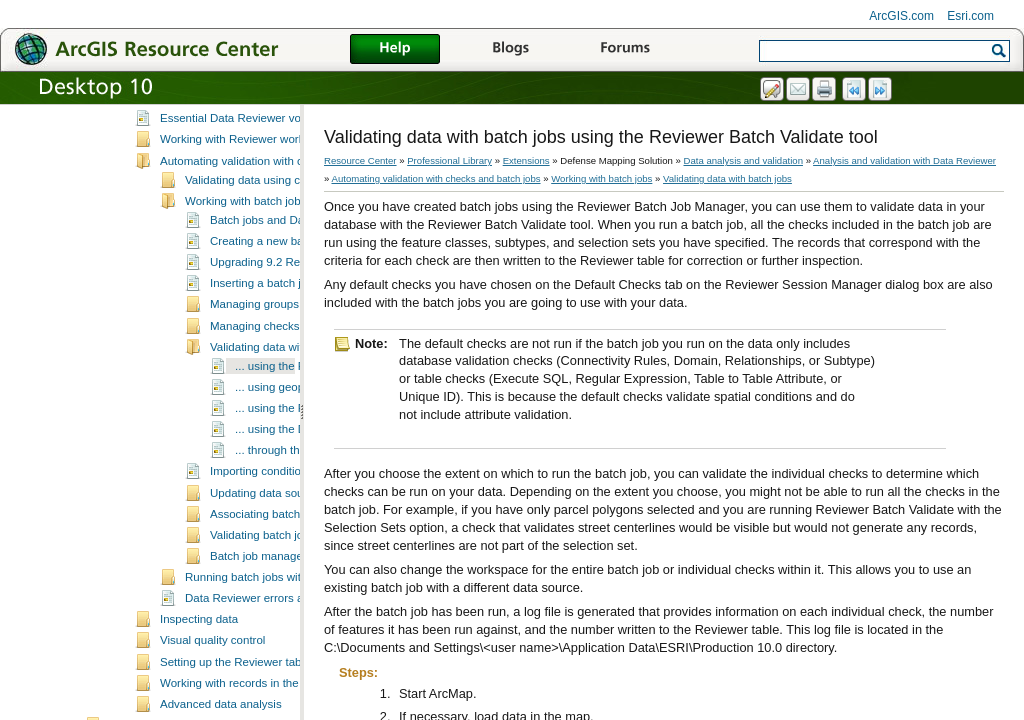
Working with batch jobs (245, 254)
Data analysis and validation (743, 160)
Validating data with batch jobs (287, 400)
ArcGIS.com (901, 16)
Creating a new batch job (273, 294)
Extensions (526, 160)
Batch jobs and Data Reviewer (287, 273)
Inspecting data (199, 672)
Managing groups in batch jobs (288, 357)
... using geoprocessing (294, 440)
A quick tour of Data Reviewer (236, 150)
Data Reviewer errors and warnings (275, 651)
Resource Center (360, 160)
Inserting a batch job (262, 336)
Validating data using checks (257, 233)
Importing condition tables (275, 524)
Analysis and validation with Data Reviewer (245, 110)
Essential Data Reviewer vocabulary (252, 171)
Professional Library (449, 160)
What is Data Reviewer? (222, 129)
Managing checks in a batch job (290, 379)
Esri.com (970, 16)
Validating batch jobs (262, 588)
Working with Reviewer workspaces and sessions (285, 192)
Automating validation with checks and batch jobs (285, 214)
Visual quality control (212, 693)
